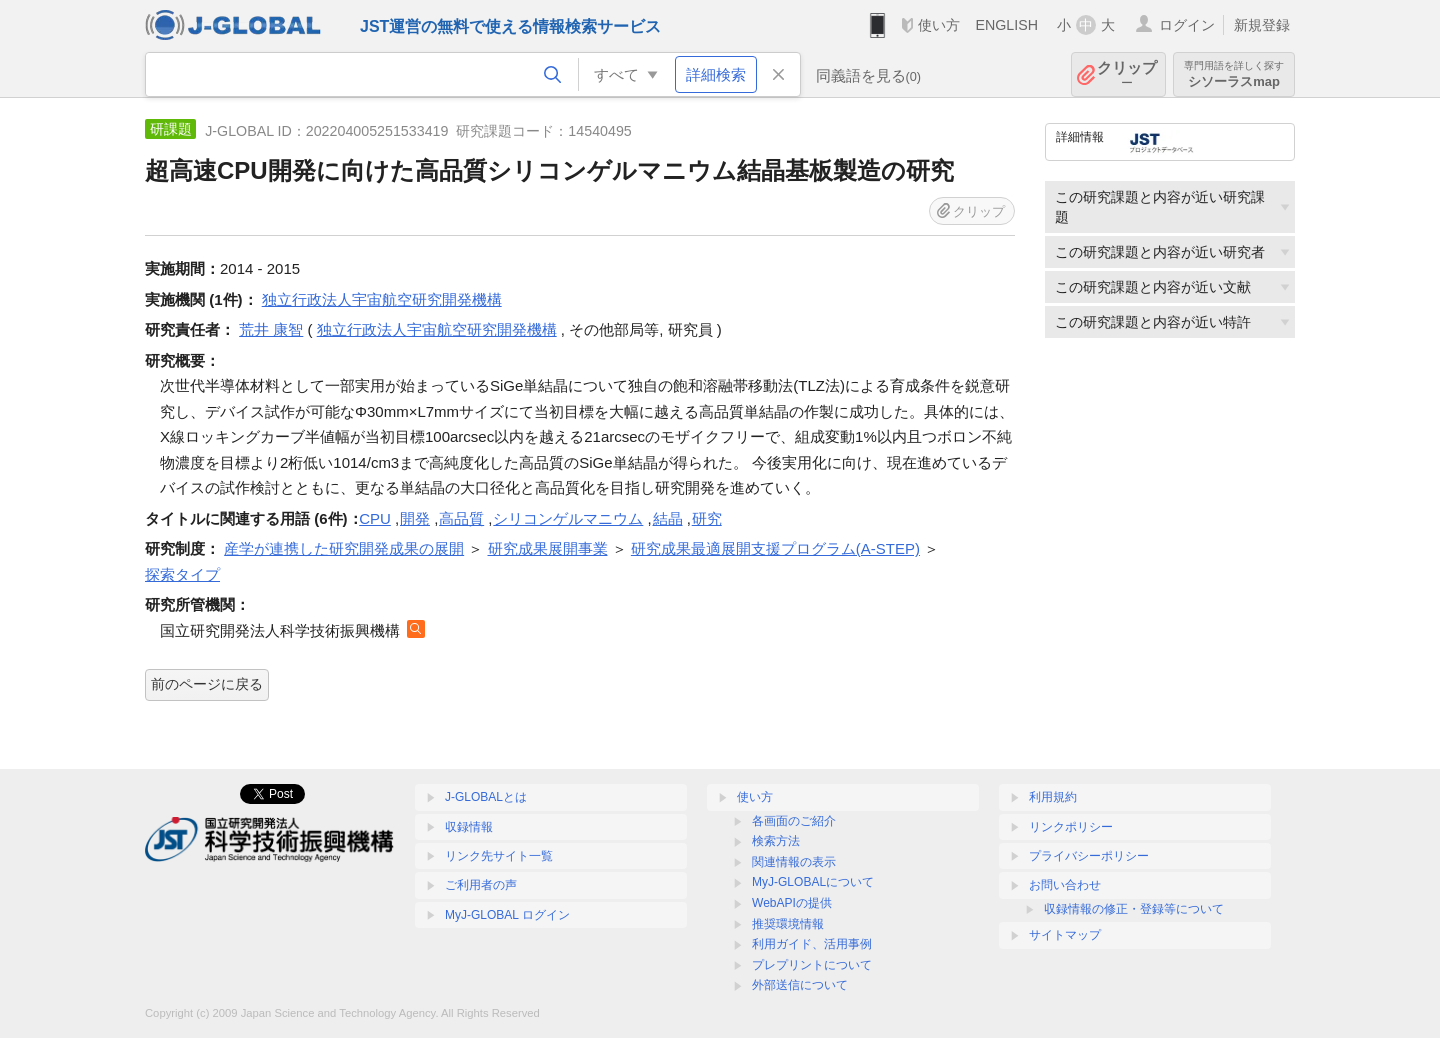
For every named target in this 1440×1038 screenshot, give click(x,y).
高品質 (461, 518)
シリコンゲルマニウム (568, 518)
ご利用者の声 (481, 885)
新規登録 (1262, 25)
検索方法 (776, 841)
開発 (415, 518)
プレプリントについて (812, 965)
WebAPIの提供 (792, 903)
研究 (707, 518)
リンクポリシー (1071, 827)
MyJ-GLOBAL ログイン (507, 915)
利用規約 (1053, 797)
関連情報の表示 (794, 862)
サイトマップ (1065, 935)
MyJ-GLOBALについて (813, 882)
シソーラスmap (1234, 74)
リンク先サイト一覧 (499, 856)
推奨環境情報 (788, 924)
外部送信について (800, 985)
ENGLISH (1006, 25)
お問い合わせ (1065, 885)
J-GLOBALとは (486, 797)
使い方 (939, 25)
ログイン (1187, 25)
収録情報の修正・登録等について (1134, 909)
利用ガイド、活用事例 (812, 944)
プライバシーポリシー (1089, 856)
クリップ (1127, 74)
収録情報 (469, 827)
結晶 (668, 518)
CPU (375, 518)
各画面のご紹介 (794, 821)
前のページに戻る (207, 684)
